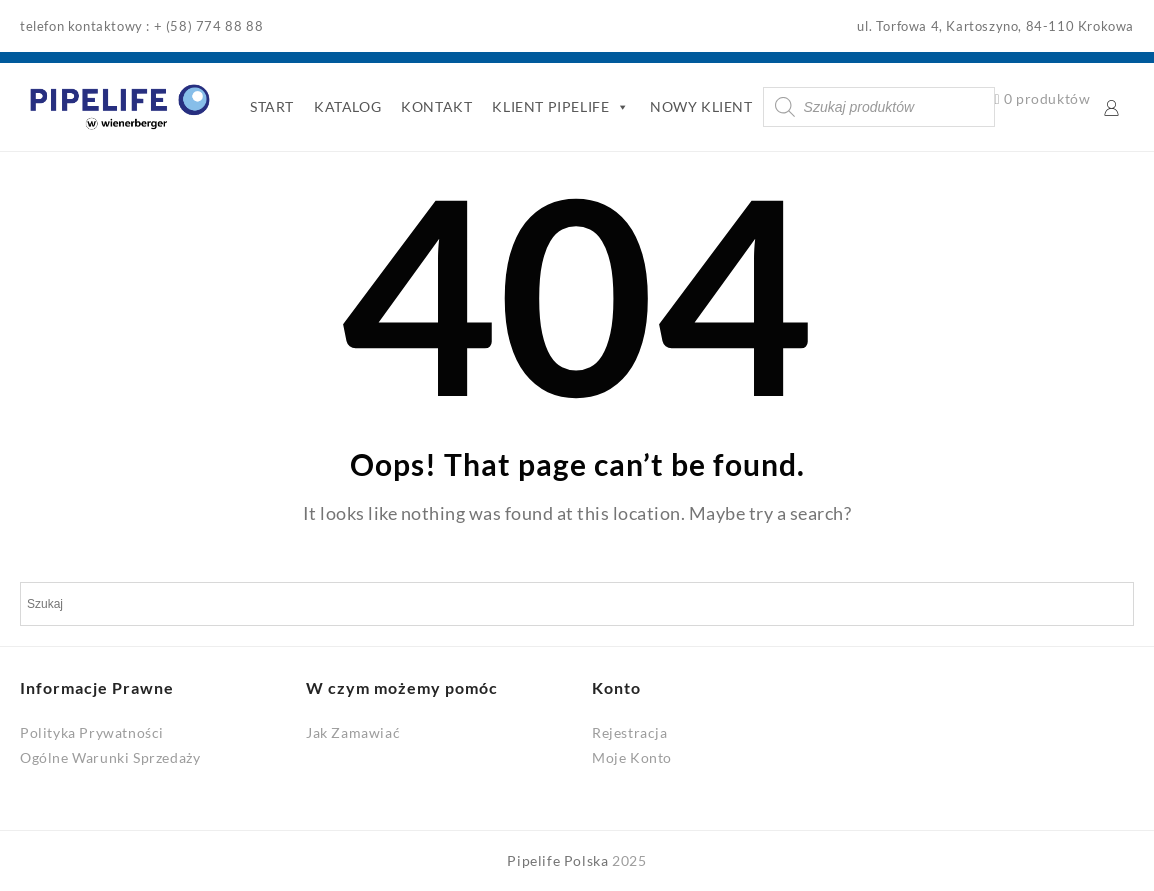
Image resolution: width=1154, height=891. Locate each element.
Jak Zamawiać (353, 732)
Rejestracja (630, 732)
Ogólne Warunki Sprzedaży (110, 757)
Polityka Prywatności (92, 732)
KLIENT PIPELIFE (561, 107)
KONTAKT (436, 106)
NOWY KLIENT (701, 106)
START (272, 106)
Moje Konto (632, 757)
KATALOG (347, 106)
